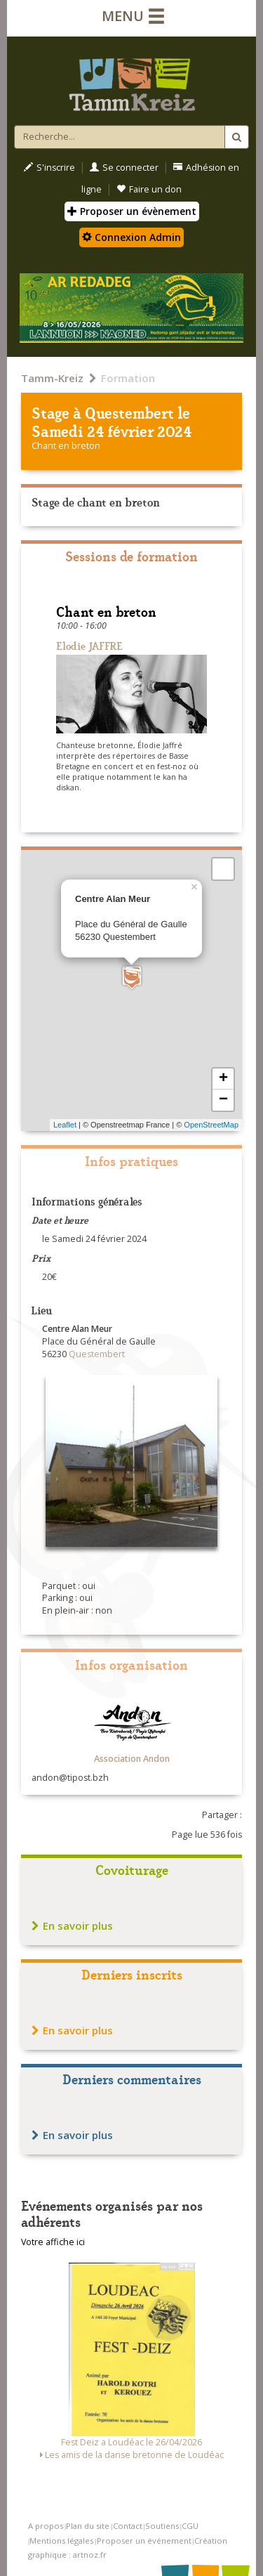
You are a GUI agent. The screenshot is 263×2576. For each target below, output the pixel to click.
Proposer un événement (144, 2540)
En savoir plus (72, 1925)
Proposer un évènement (131, 211)
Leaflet (64, 1124)
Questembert (129, 412)
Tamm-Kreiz (52, 378)
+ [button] (223, 1079)
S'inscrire (49, 168)
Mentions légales (61, 2540)
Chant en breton (66, 446)
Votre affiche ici (53, 2242)
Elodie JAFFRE (89, 645)
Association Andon (132, 1759)
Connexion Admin (131, 237)
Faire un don (149, 189)
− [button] (223, 1100)
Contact (127, 2526)
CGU (190, 2526)
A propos (45, 2526)
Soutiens (162, 2526)
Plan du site (87, 2526)
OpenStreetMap (211, 1124)
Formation (128, 378)
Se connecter (124, 168)
